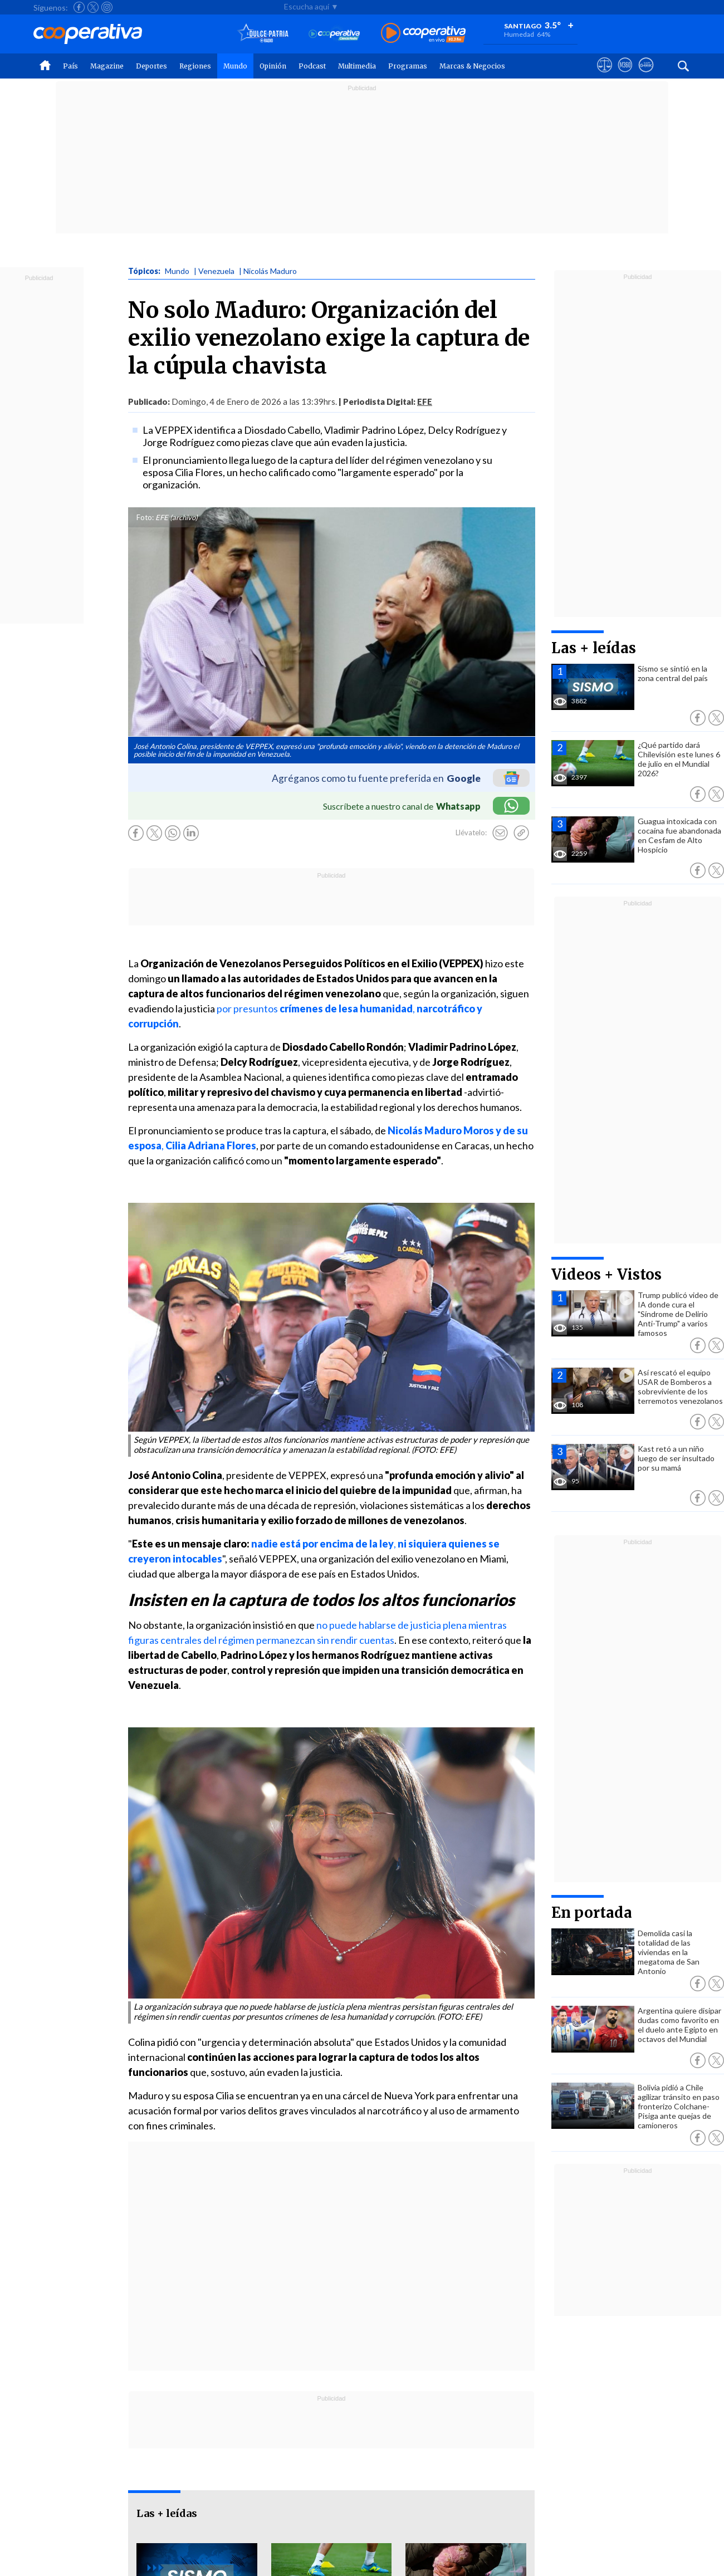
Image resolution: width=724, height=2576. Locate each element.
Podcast (312, 66)
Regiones (195, 66)
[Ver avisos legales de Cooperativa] (604, 75)
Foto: (145, 517)
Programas (407, 66)
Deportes (151, 66)
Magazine (107, 66)
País (70, 66)
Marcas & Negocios (472, 66)
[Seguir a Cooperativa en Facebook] (79, 7)
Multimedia (357, 66)
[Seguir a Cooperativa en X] (93, 7)
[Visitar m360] (625, 75)
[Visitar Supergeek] (645, 75)
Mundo (235, 66)
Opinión (273, 66)
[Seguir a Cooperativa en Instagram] (106, 7)
